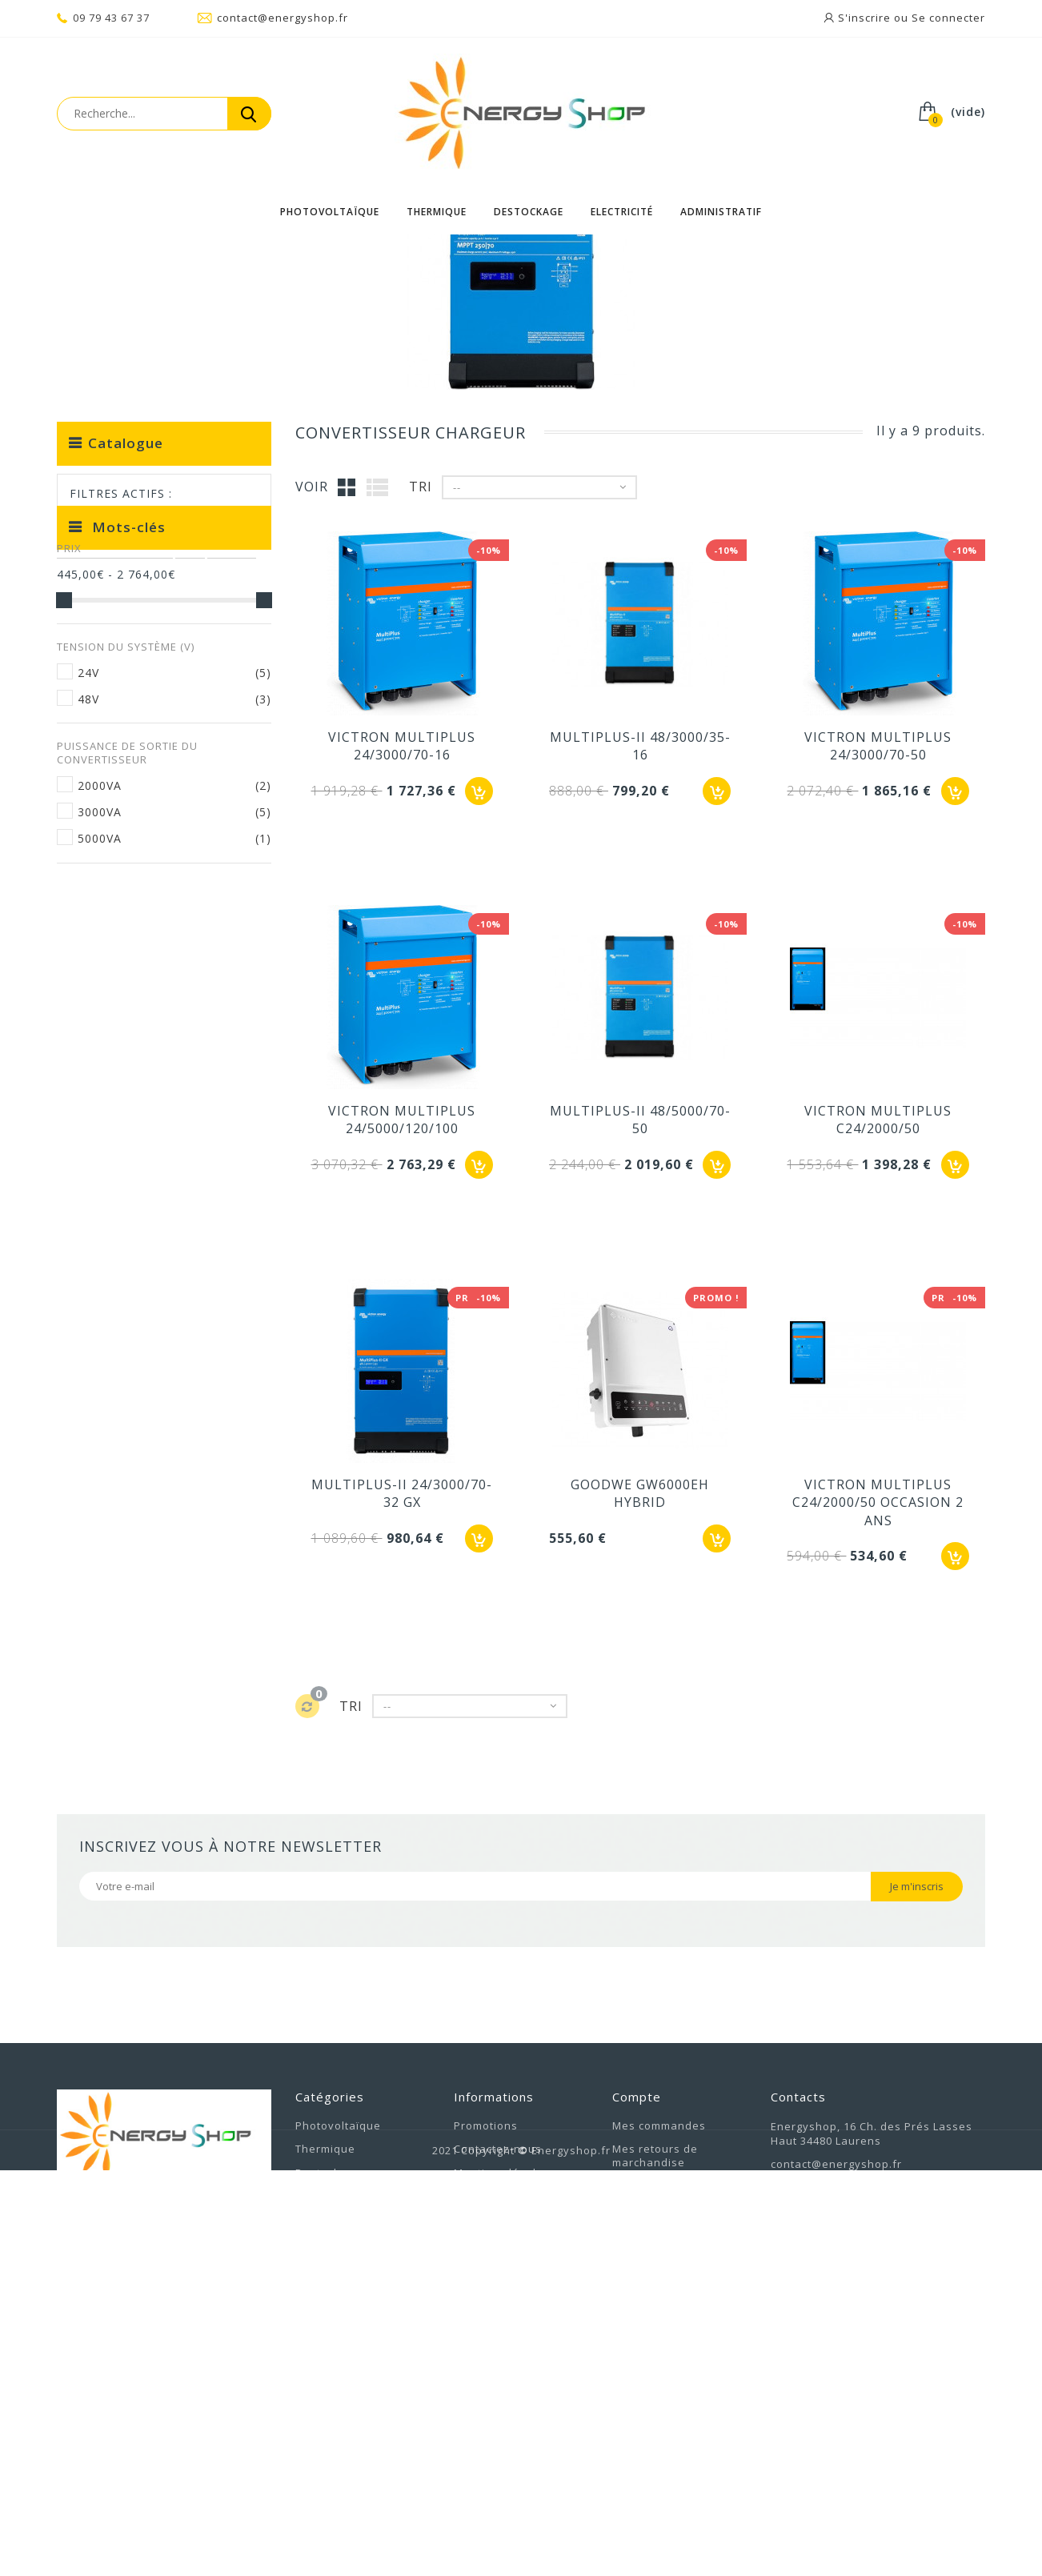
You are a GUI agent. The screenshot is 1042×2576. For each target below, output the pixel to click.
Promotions (486, 2360)
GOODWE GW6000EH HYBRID (640, 1727)
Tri (420, 721)
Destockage (528, 211)
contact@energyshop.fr (272, 17)
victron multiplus (172, 1234)
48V (88, 951)
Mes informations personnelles (661, 2476)
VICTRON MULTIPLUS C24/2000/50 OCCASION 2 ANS (878, 1737)
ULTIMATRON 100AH (124, 1330)
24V (88, 924)
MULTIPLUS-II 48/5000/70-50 (640, 1354)
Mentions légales (502, 2407)
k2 (190, 1210)
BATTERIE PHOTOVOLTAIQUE (150, 1282)
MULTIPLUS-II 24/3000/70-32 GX (401, 1727)
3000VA (100, 1064)
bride (231, 1210)
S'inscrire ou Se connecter (910, 17)
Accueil (77, 255)
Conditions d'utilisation (518, 2431)
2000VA (100, 1037)
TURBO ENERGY (109, 1258)
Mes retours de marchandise (655, 2390)
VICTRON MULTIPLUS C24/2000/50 (878, 1354)
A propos (479, 2455)
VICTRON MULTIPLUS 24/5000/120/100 (401, 1354)
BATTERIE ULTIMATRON (134, 1354)
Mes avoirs (643, 2421)
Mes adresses (651, 2445)
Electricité (622, 211)
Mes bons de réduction (676, 2506)
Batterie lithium (115, 1210)
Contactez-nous (498, 2383)
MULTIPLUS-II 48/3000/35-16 (640, 980)
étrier (83, 1234)
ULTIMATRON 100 (115, 1306)
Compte (636, 2331)
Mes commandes (659, 2360)
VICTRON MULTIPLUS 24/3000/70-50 (878, 980)
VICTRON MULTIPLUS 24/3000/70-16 (401, 980)
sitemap (476, 2479)
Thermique (437, 211)
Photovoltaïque (329, 211)
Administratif (721, 211)
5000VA (100, 1090)
